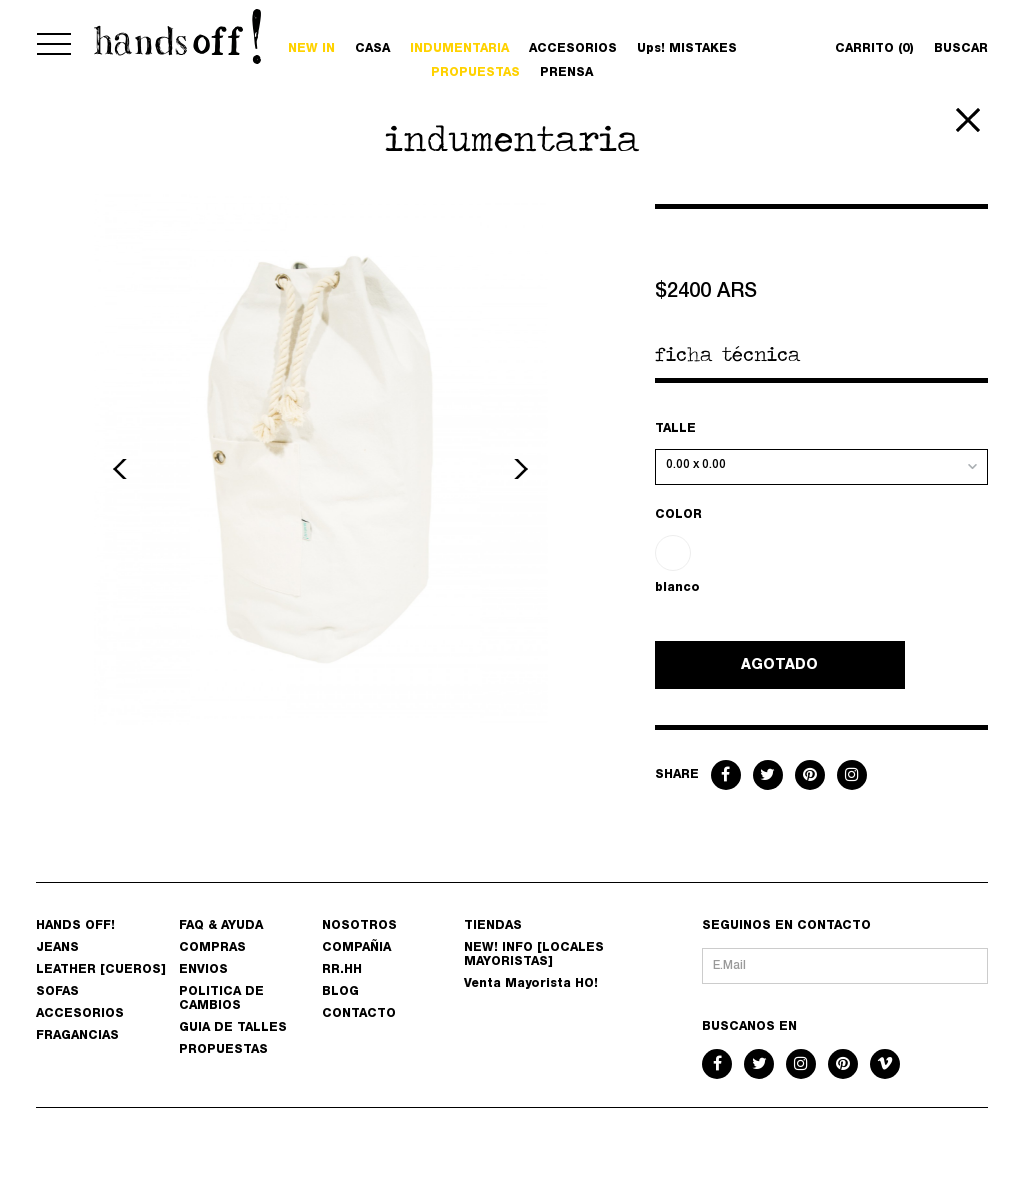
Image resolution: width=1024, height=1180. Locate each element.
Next (518, 469)
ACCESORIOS (573, 49)
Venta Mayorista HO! (531, 984)
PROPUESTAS (475, 73)
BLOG (340, 992)
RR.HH (342, 970)
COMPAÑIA (356, 948)
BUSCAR (961, 49)
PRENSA (566, 73)
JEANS (57, 948)
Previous (123, 469)
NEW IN (311, 49)
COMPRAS (212, 948)
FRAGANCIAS (77, 1036)
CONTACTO (359, 1014)
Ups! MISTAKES (687, 49)
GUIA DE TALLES (233, 1028)
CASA (372, 49)
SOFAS (57, 992)
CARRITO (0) (874, 49)
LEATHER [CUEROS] (101, 970)
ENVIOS (203, 970)
